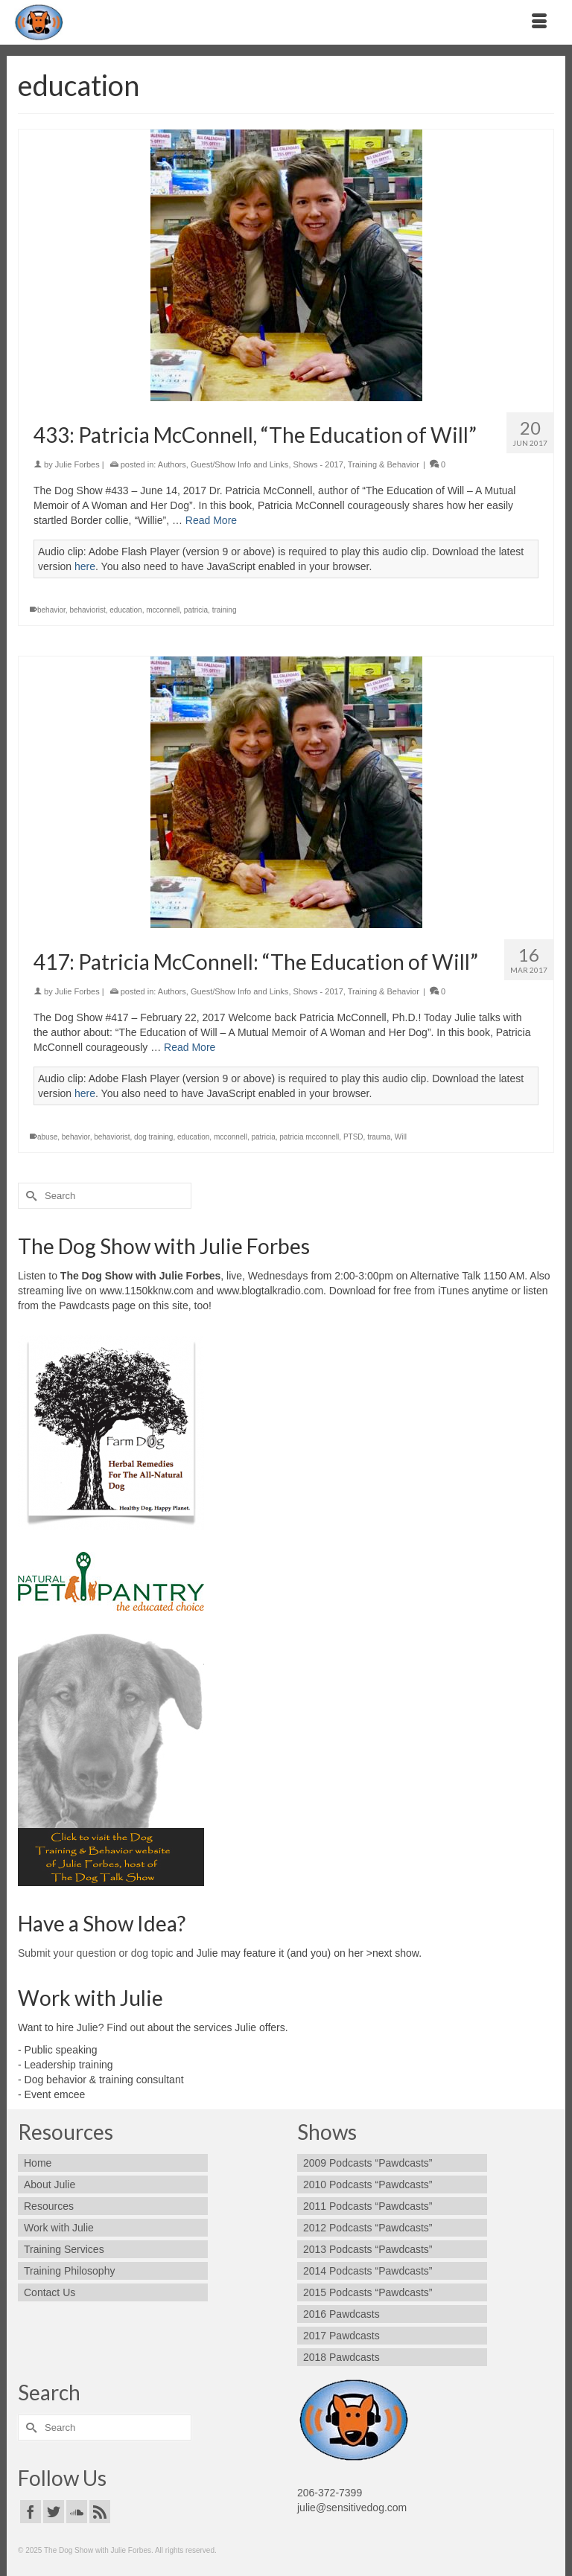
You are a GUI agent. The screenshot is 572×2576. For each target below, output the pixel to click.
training (224, 610)
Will (401, 1137)
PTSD (353, 1137)
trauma (378, 1137)
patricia (196, 610)
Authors (172, 464)
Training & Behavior (383, 464)
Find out (125, 2027)
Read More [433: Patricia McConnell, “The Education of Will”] (211, 520)
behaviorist (87, 610)
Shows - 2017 (318, 464)
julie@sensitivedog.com (352, 2507)
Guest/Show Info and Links (239, 464)
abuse (47, 1137)
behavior (51, 610)
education (125, 610)
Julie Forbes (77, 464)
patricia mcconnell (309, 1137)
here (84, 566)
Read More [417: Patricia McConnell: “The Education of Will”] (189, 1047)
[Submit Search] (29, 1196)
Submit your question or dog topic (96, 1953)
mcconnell (162, 610)
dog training (153, 1137)
